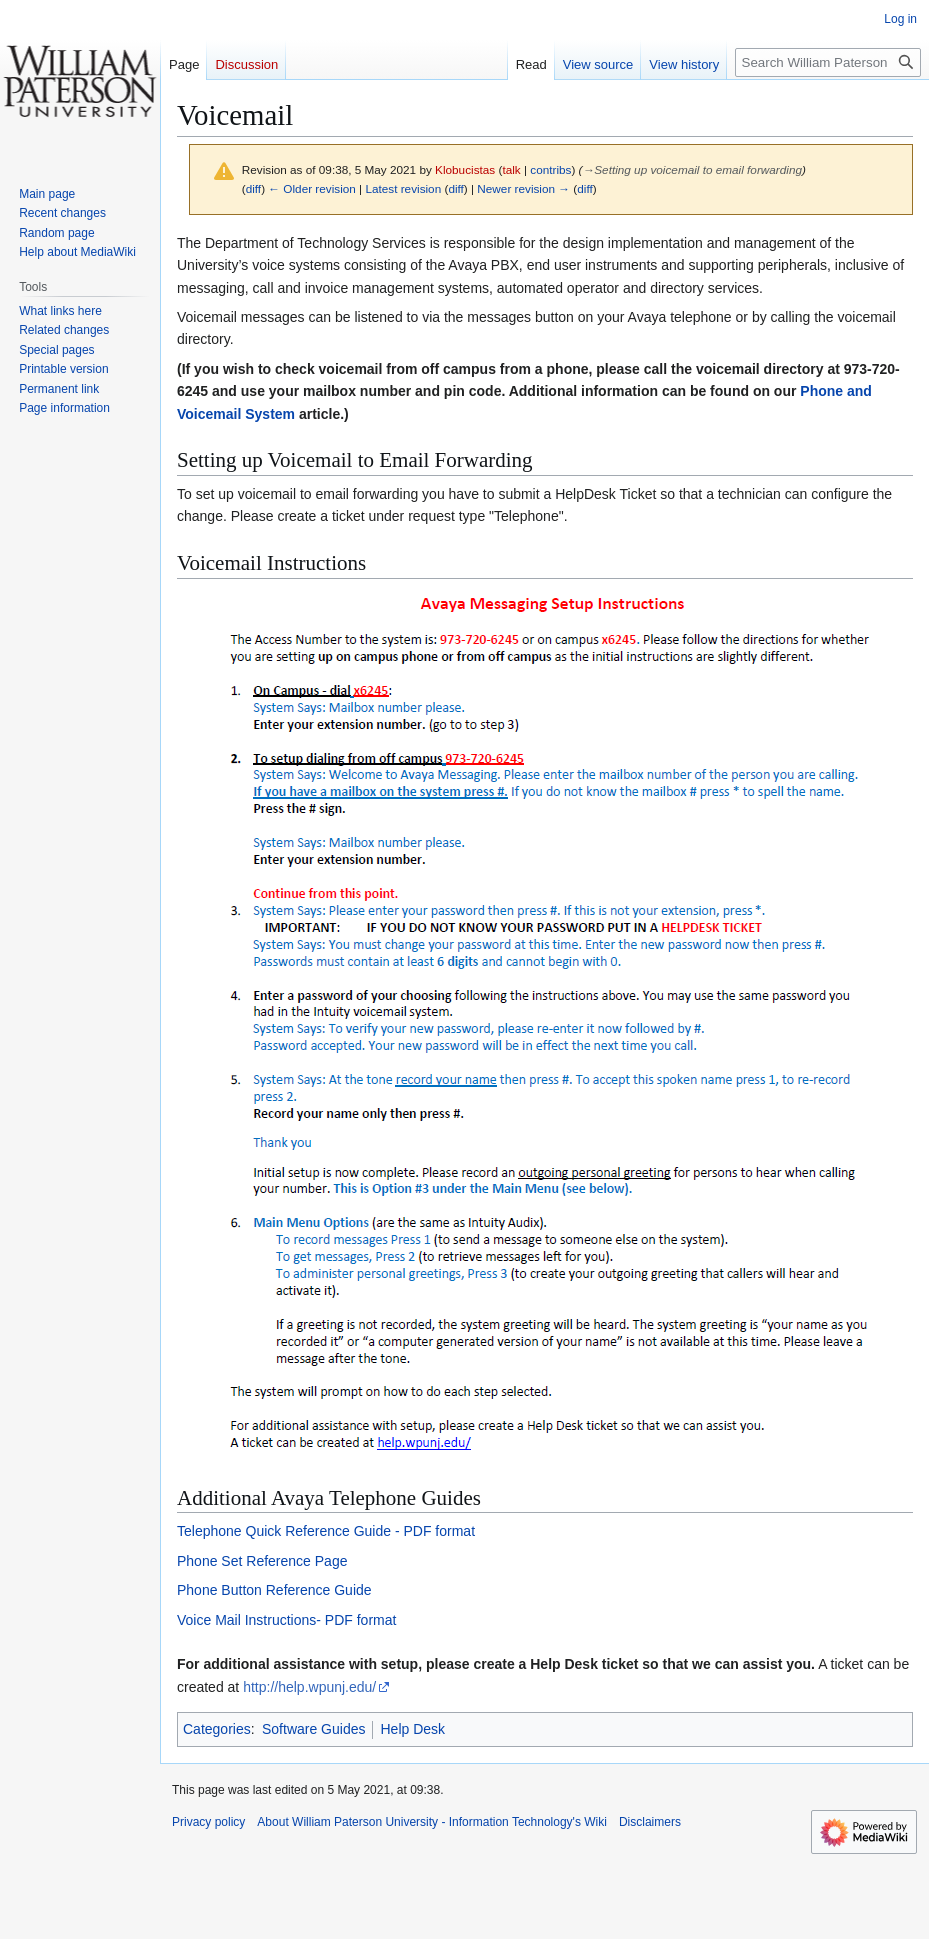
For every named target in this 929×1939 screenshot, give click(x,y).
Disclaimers (650, 1822)
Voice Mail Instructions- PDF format (286, 1620)
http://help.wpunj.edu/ (309, 1687)
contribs (550, 169)
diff (253, 188)
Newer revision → (523, 188)
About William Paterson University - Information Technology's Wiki (432, 1822)
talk (511, 169)
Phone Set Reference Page (262, 1561)
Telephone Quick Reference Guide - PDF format (326, 1531)
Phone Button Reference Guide (274, 1590)
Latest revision (403, 188)
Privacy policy (208, 1822)
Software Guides (314, 1729)
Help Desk (412, 1729)
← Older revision (312, 188)
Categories (217, 1729)
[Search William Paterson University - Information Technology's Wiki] (828, 62)
